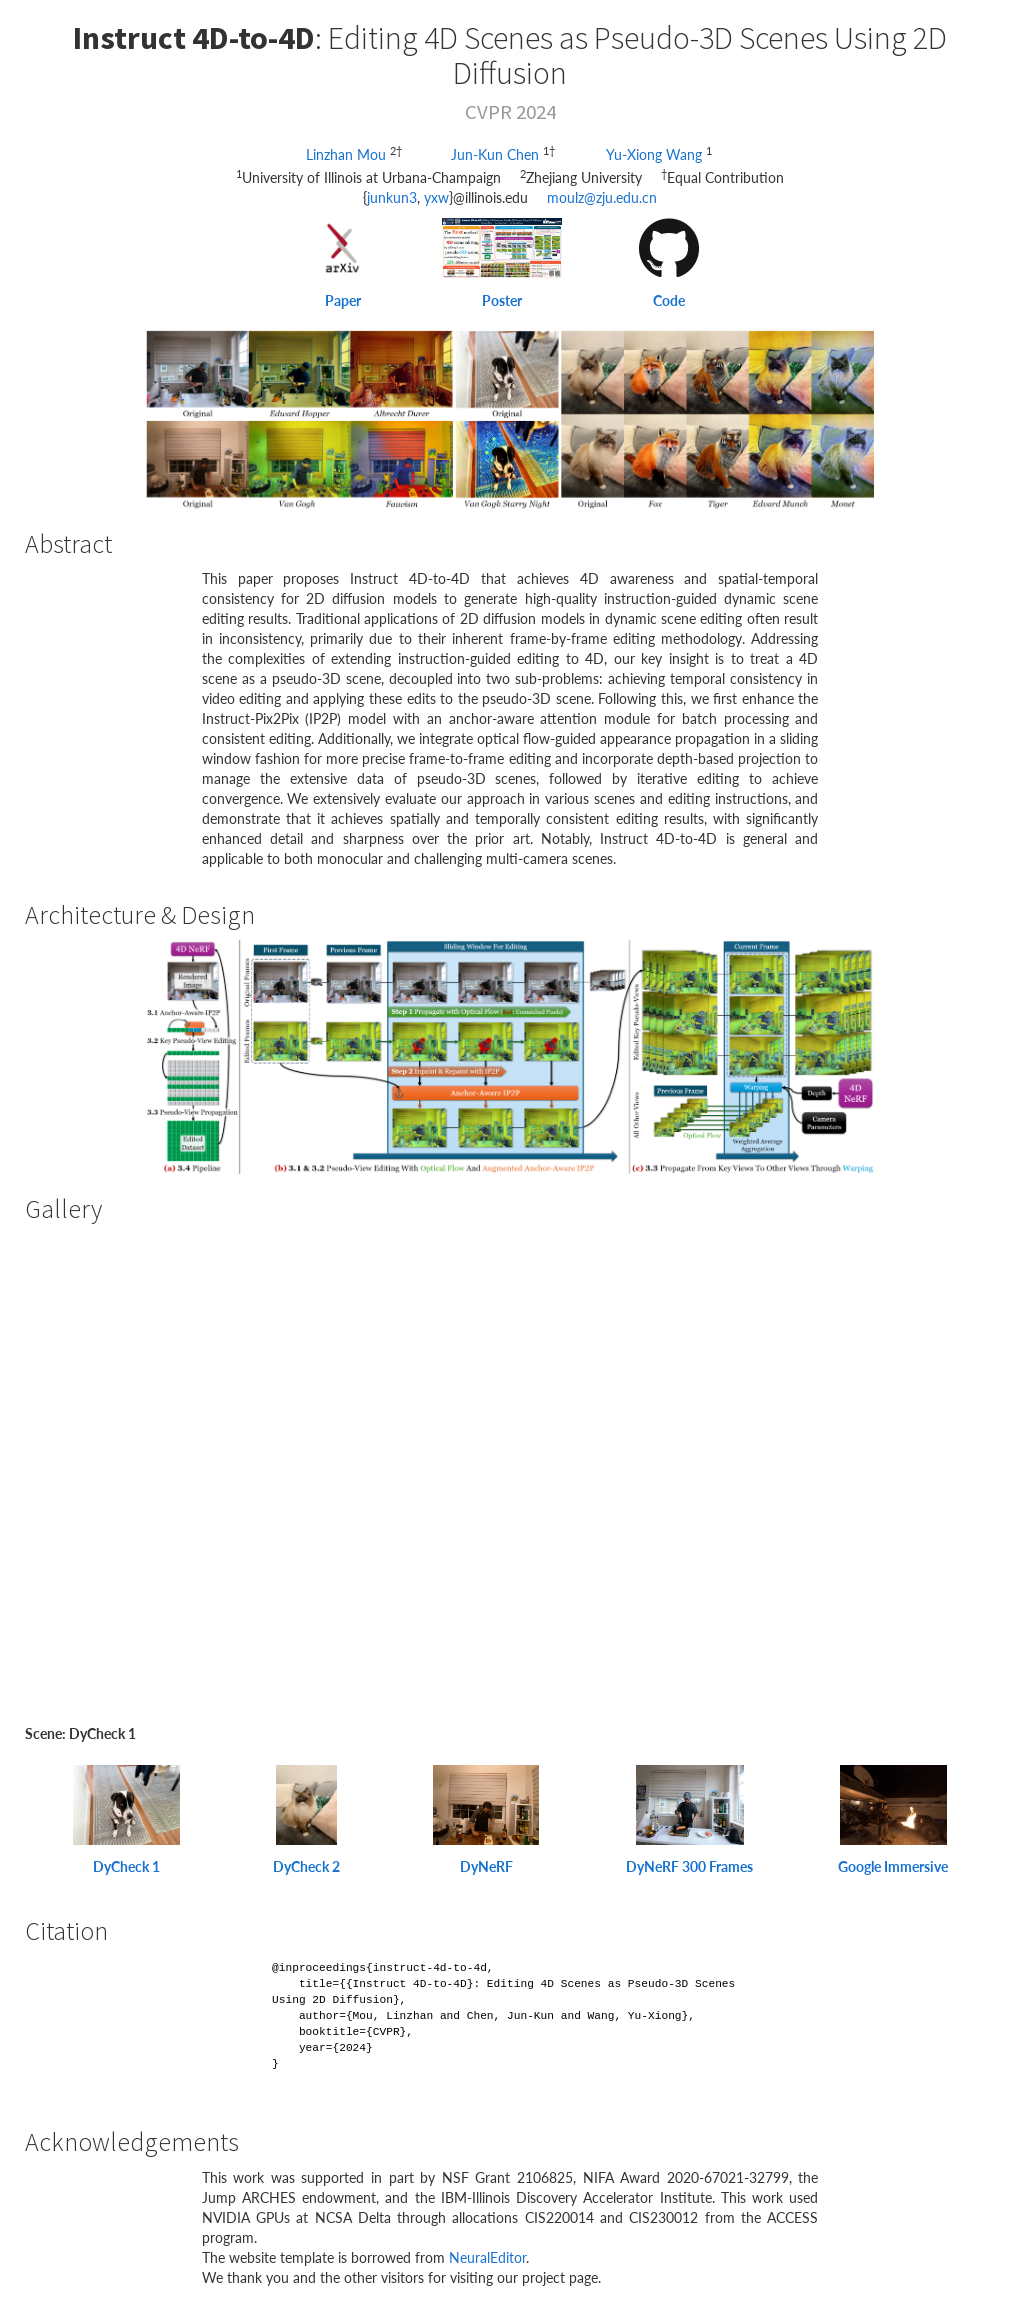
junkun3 (392, 197)
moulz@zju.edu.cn (602, 197)
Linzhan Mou (348, 154)
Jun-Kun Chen (497, 154)
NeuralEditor (487, 2257)
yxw (436, 197)
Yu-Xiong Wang (656, 154)
